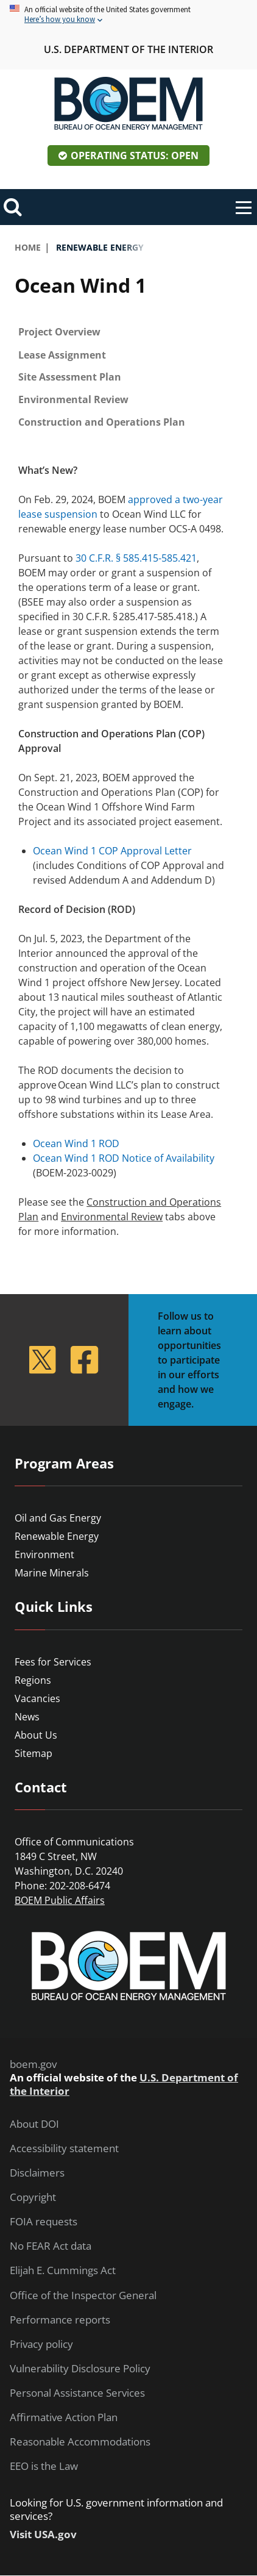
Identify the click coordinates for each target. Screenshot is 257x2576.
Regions (33, 1680)
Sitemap (33, 1753)
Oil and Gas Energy (58, 1518)
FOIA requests (43, 2221)
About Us (36, 1735)
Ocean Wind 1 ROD (76, 1143)
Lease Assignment (62, 355)
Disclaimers (37, 2173)
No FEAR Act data (50, 2246)
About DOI (34, 2124)
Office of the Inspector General (83, 2295)
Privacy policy (41, 2344)
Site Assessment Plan (69, 377)
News (27, 1716)
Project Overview (59, 331)
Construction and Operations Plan (101, 422)
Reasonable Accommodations (80, 2442)
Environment (44, 1554)
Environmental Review (73, 399)
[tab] (128, 332)
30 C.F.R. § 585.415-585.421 (136, 558)
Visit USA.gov (43, 2534)
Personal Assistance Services (77, 2393)
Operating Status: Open (135, 155)
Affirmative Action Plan (64, 2417)
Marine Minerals (52, 1573)
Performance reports (60, 2320)
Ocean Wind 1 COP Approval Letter (112, 850)
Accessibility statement (64, 2148)
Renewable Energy (57, 1536)
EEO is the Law (44, 2466)
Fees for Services (53, 1662)
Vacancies (37, 1698)
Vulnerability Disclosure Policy (80, 2368)
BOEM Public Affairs (60, 1900)
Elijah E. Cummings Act (63, 2270)
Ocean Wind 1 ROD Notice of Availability (123, 1158)
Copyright (33, 2197)
